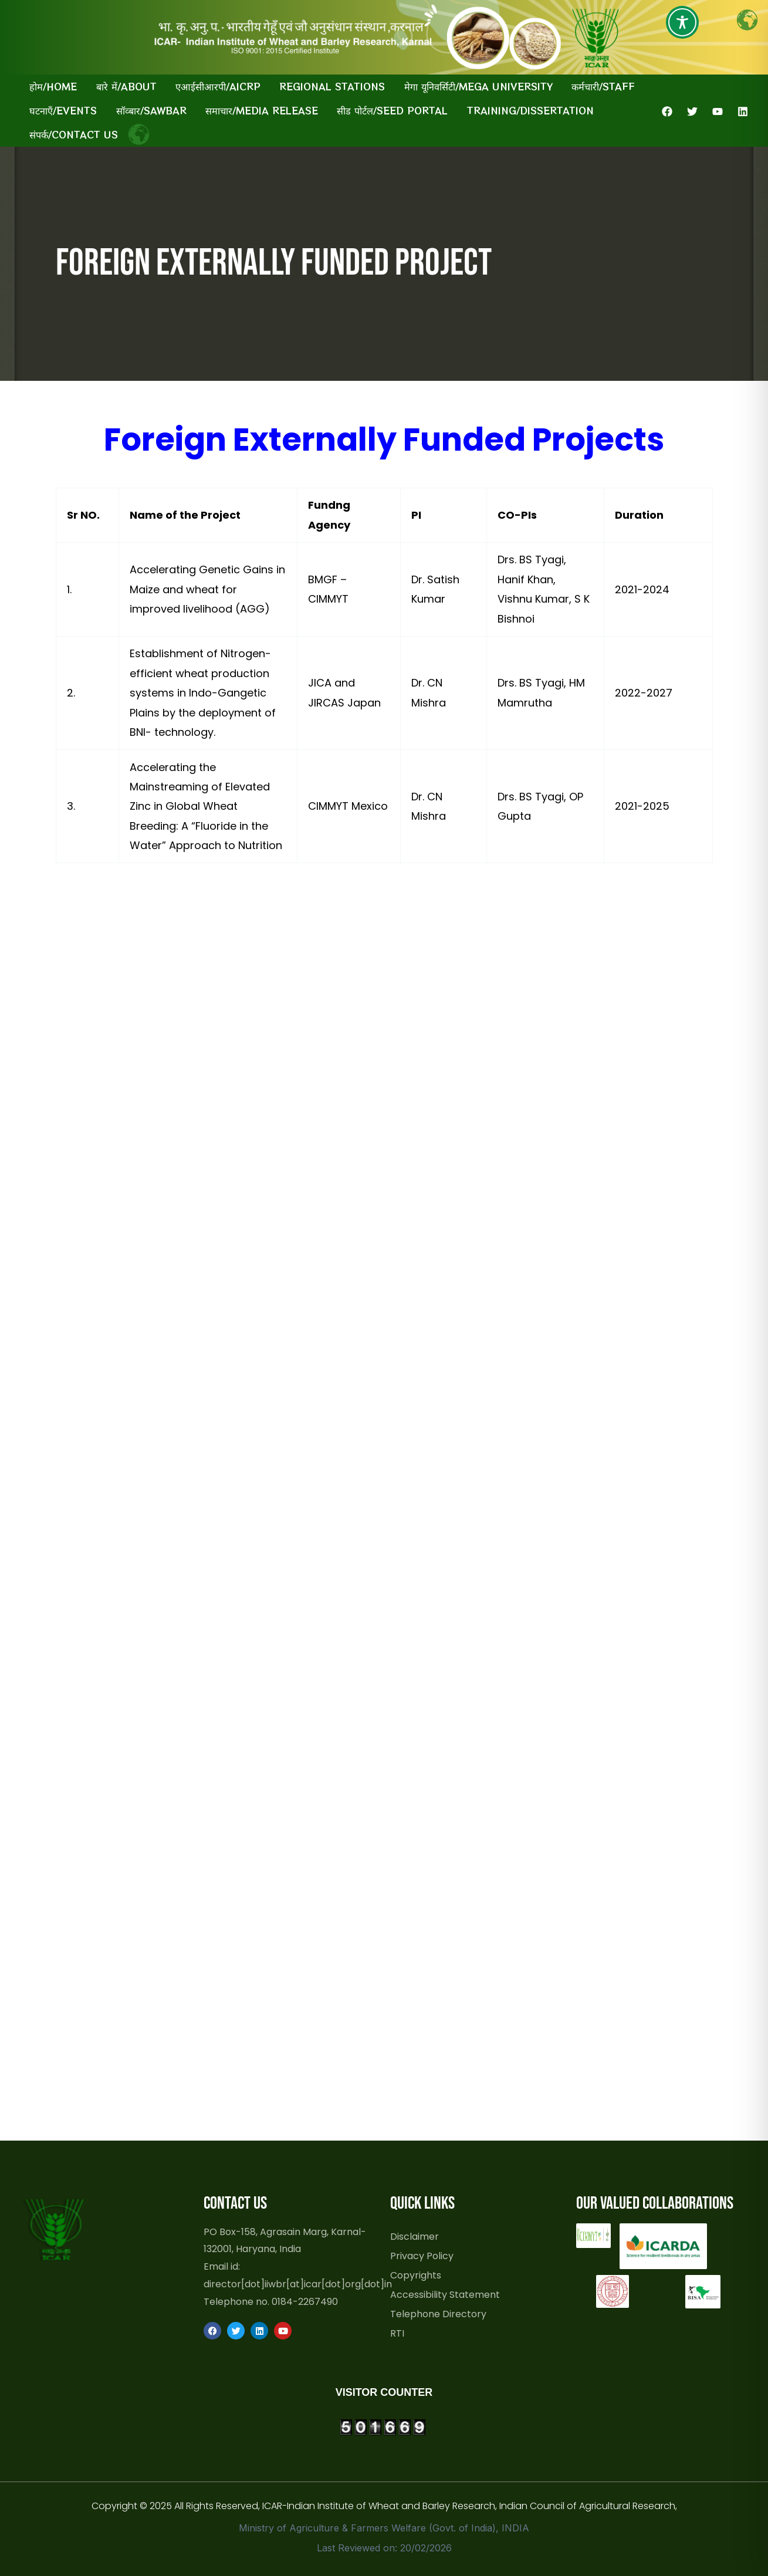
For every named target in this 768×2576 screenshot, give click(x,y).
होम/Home (53, 86)
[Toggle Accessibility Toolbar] (682, 22)
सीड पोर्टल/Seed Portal (392, 110)
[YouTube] (717, 111)
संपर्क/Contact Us (73, 134)
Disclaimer (414, 2236)
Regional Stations (332, 86)
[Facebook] (667, 111)
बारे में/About (126, 86)
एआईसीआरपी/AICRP (217, 86)
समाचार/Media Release (261, 110)
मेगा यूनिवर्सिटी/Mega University (478, 86)
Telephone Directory (438, 2313)
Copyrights (415, 2275)
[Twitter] (692, 111)
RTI (397, 2333)
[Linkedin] (742, 111)
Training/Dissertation (530, 110)
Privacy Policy (422, 2255)
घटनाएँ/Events (63, 110)
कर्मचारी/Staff (603, 86)
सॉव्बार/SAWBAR (151, 110)
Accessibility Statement (445, 2294)
